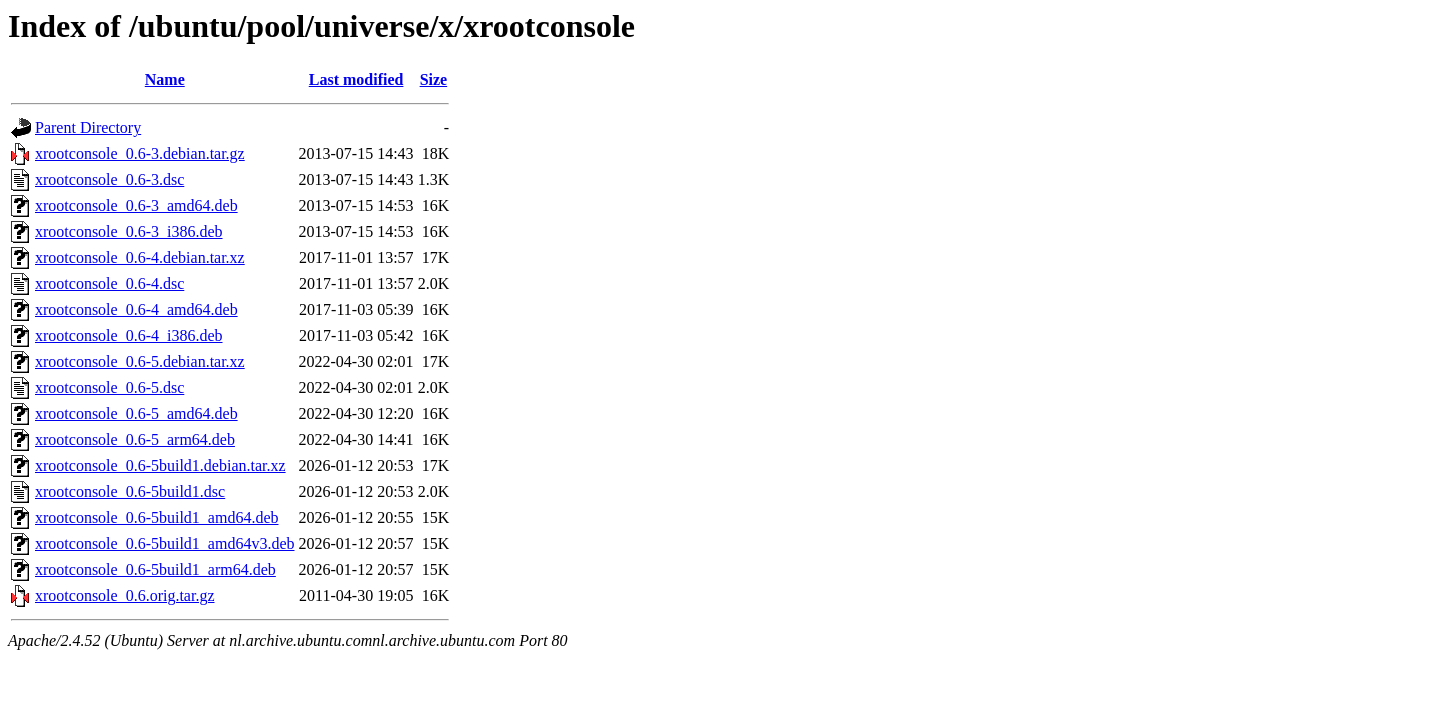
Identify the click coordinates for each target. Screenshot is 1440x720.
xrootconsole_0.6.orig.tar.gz (125, 595)
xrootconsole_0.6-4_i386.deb (129, 335)
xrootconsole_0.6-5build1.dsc (130, 491)
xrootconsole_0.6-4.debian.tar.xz (140, 257)
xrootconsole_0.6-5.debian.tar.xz (140, 361)
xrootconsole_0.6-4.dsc (109, 283)
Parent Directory (88, 127)
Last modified (356, 79)
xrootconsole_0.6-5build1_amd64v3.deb (165, 543)
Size (434, 79)
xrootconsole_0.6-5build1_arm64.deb (155, 569)
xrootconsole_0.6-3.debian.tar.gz (140, 153)
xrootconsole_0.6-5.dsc (109, 387)
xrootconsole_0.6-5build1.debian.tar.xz (160, 465)
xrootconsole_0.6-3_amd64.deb (136, 205)
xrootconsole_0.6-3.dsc (109, 179)
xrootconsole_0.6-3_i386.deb (129, 231)
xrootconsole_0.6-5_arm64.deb (135, 439)
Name (165, 79)
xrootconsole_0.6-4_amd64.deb (136, 309)
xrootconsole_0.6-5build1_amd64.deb (157, 517)
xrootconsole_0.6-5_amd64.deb (136, 413)
